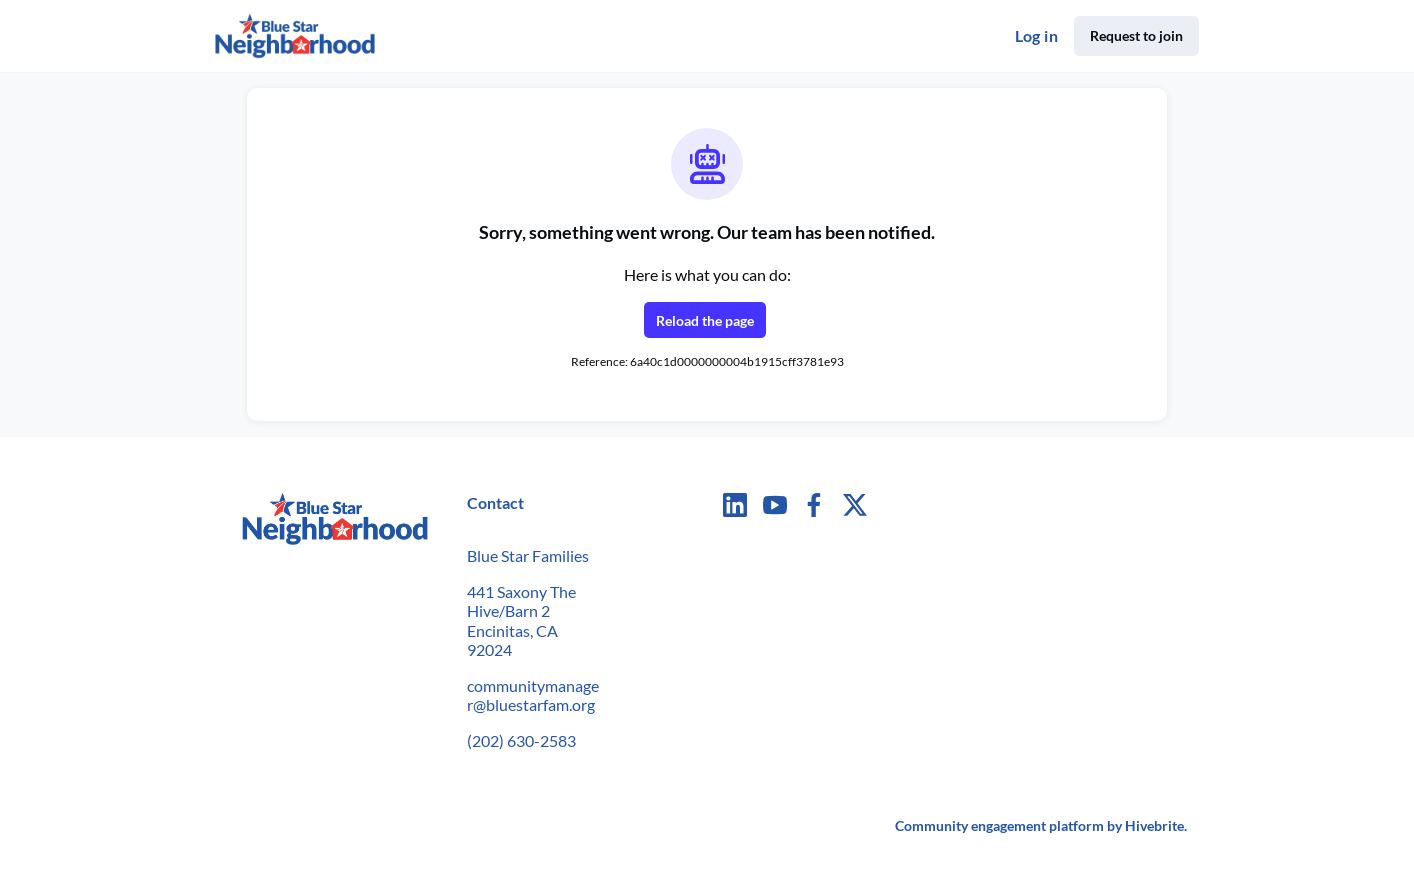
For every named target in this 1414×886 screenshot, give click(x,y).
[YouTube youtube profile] (775, 504)
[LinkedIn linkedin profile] (735, 504)
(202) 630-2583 (521, 740)
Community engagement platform (999, 825)
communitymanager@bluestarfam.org (533, 695)
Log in (1036, 35)
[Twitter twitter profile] (855, 507)
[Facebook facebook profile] (815, 504)
